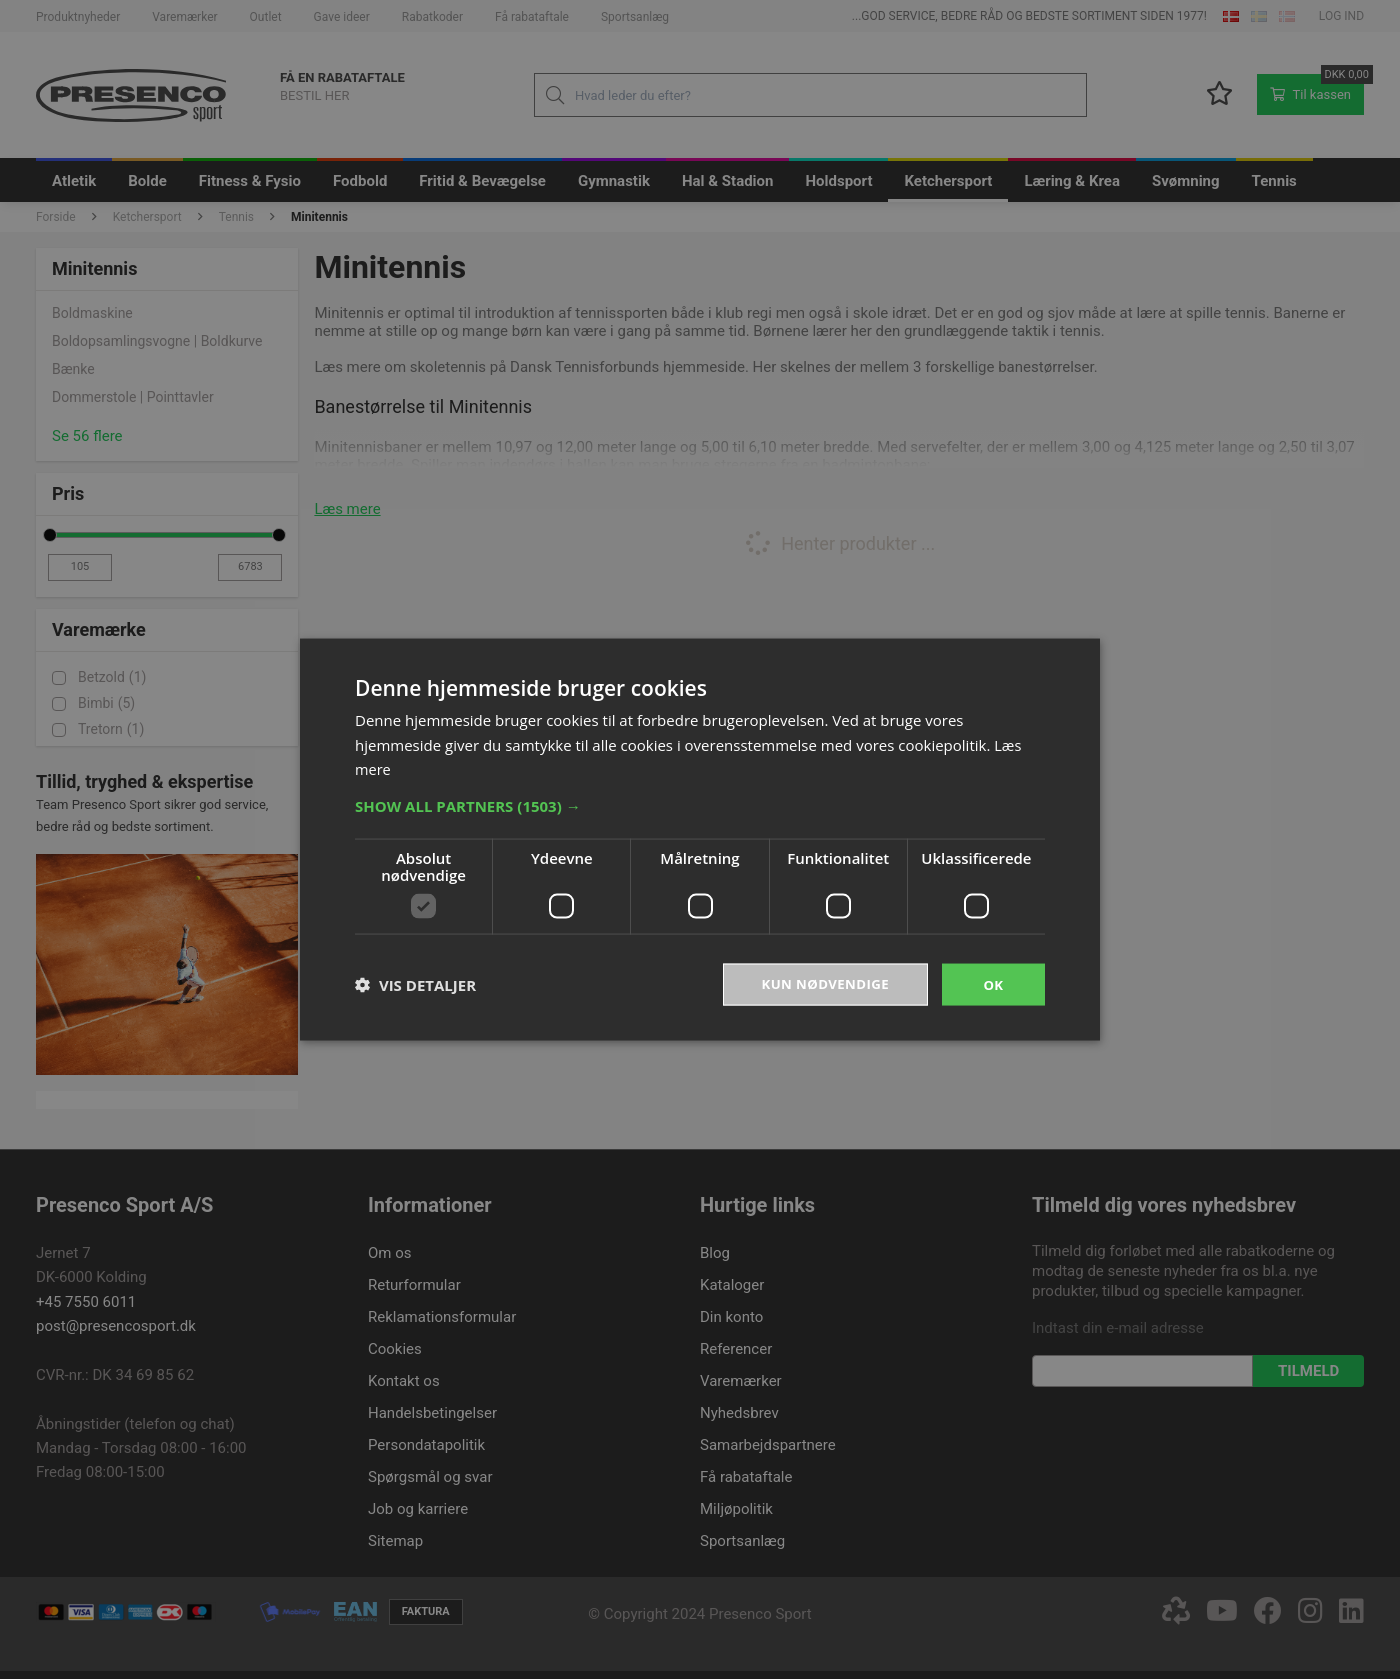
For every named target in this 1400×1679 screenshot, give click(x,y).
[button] (700, 804)
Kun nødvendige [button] (821, 983)
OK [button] (993, 983)
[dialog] (700, 839)
